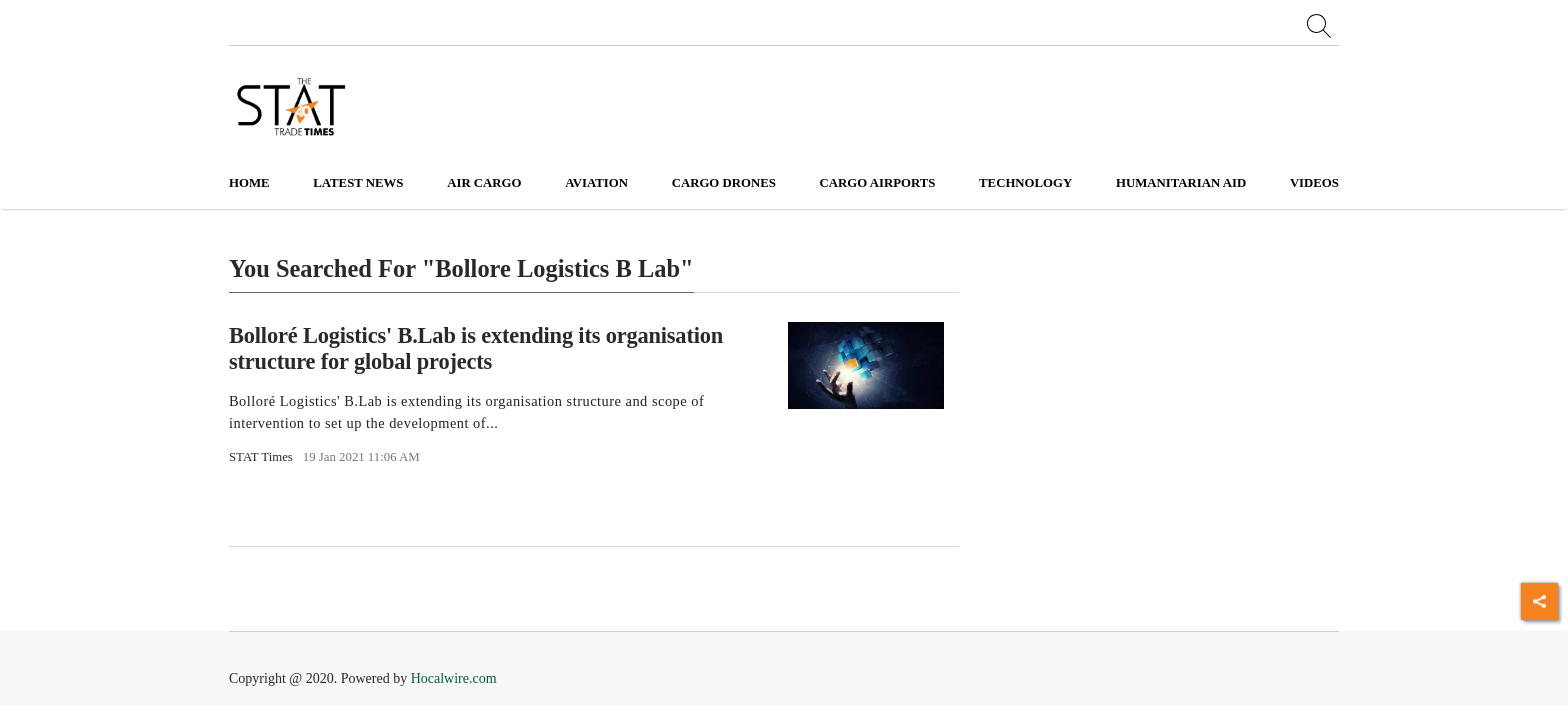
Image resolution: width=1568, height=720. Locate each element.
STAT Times (261, 457)
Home (249, 183)
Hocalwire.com (454, 678)
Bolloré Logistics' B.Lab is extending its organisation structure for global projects (476, 348)
